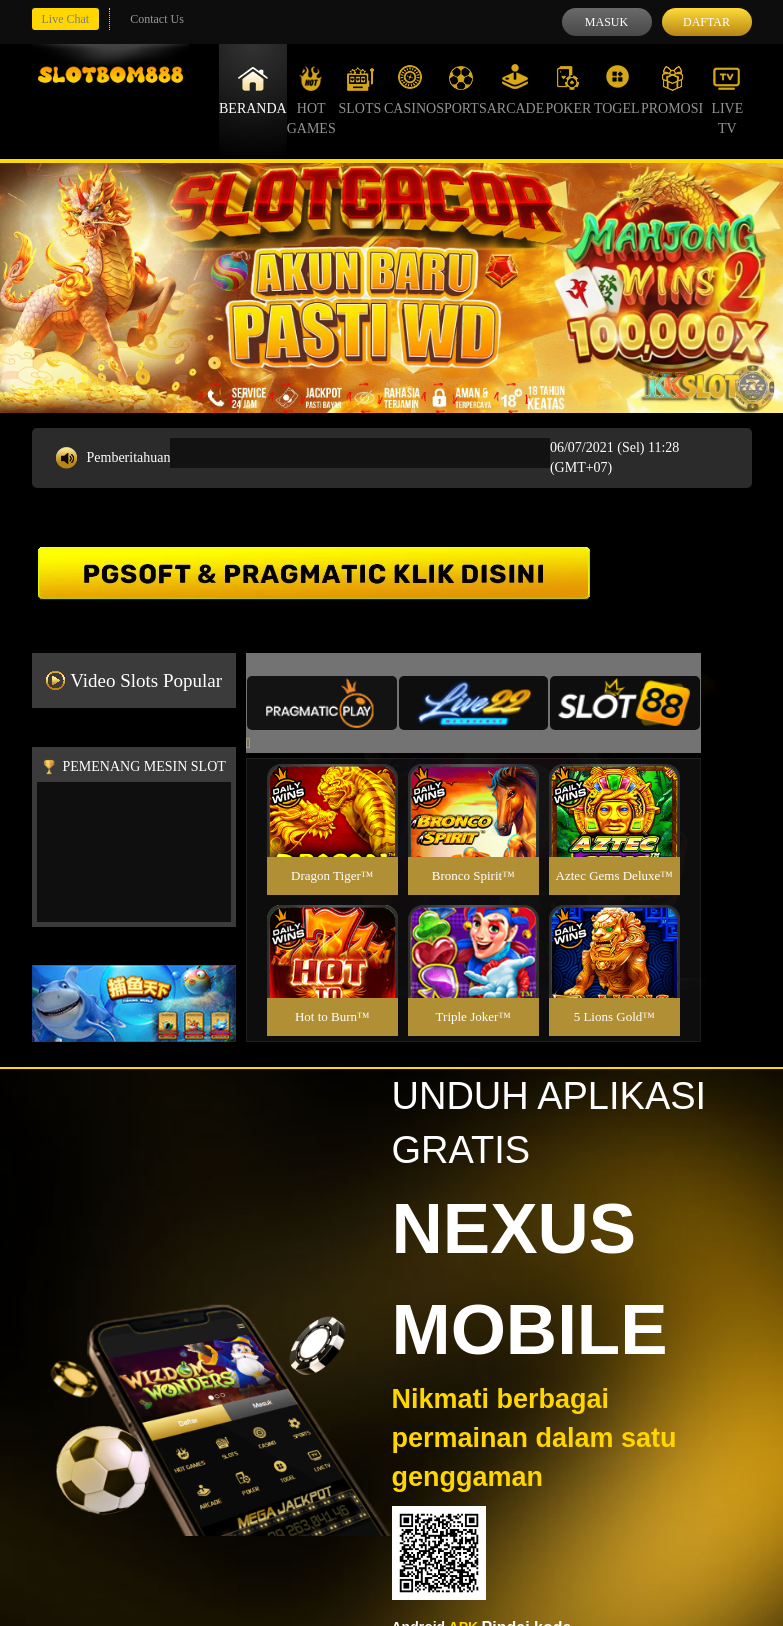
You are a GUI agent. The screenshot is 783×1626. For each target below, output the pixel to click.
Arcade (516, 90)
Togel (617, 90)
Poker (568, 90)
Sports (461, 90)
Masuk (606, 22)
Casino (410, 90)
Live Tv (727, 100)
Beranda (253, 90)
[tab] (322, 703)
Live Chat (66, 19)
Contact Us (157, 19)
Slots (359, 90)
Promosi (672, 90)
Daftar (706, 22)
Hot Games (311, 100)
